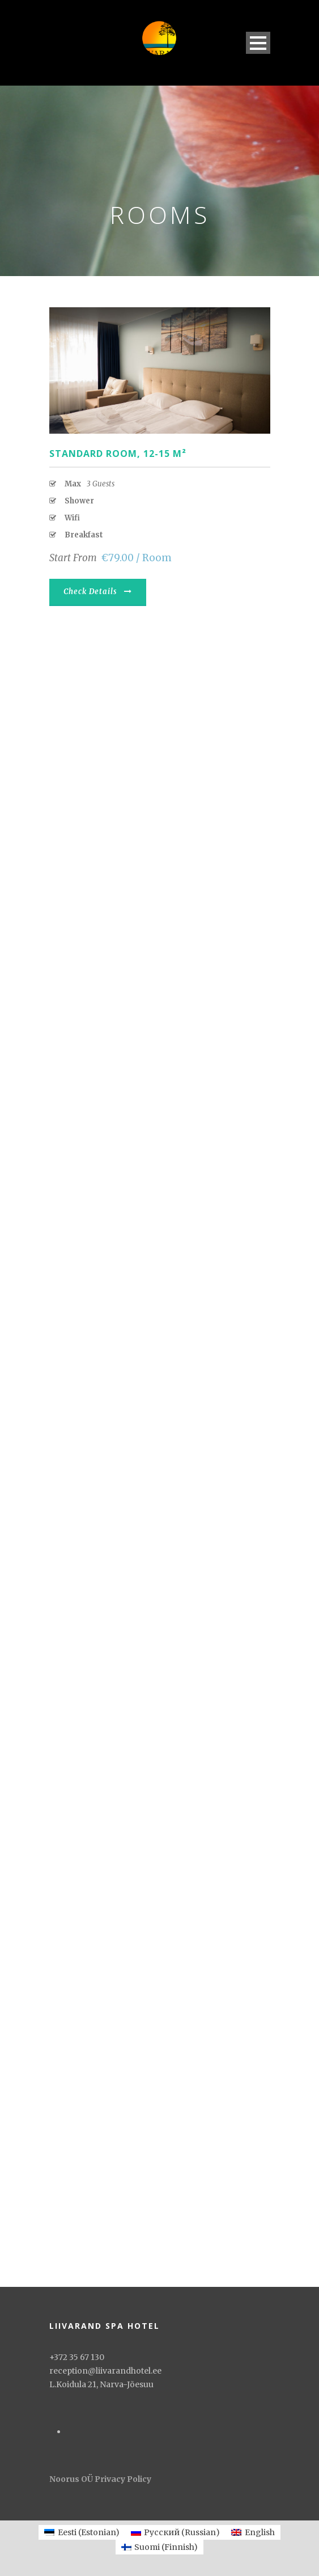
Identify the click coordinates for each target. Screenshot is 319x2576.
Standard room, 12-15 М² (117, 453)
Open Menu (258, 43)
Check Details (97, 591)
